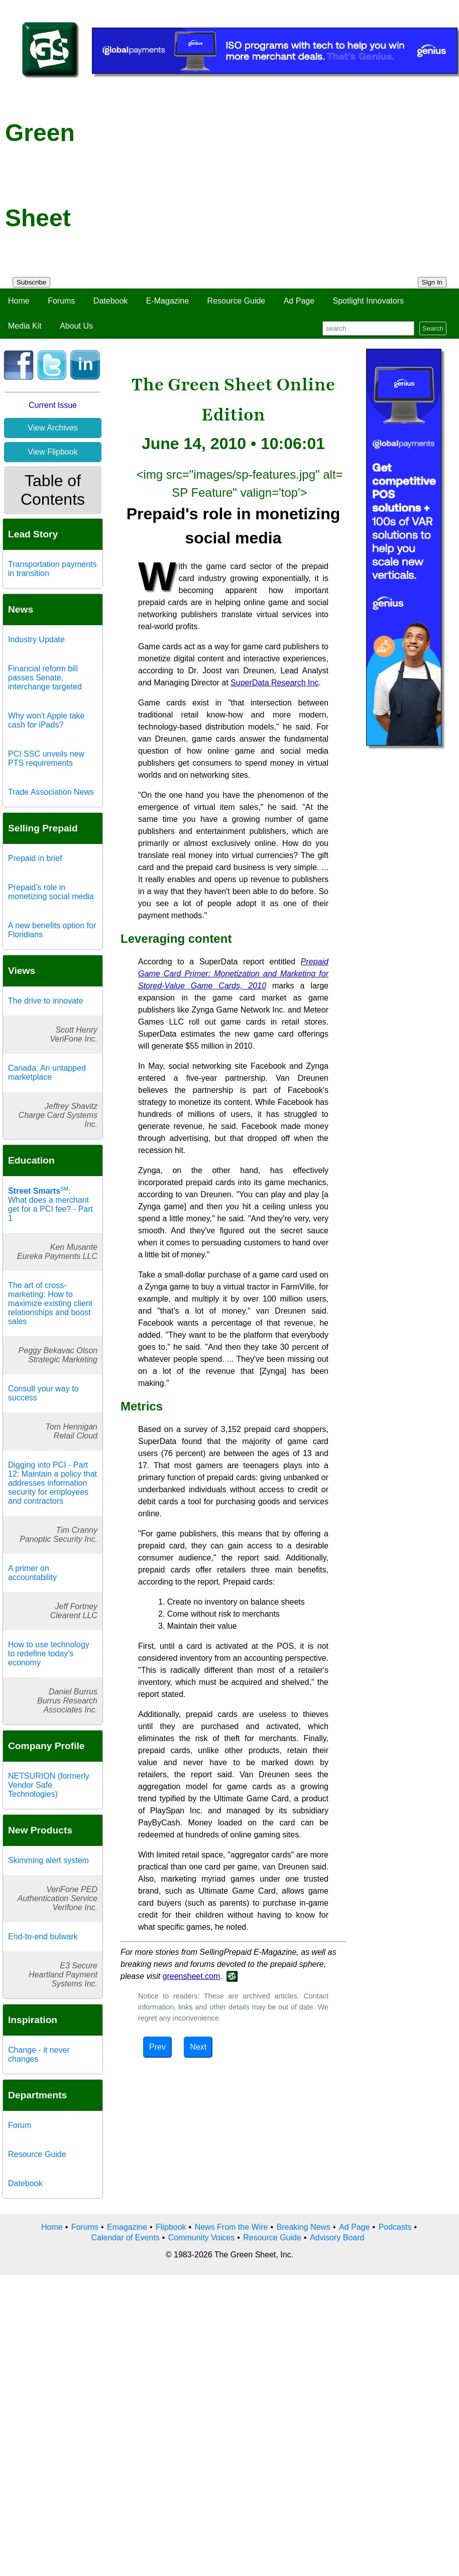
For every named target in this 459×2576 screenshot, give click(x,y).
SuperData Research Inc (274, 682)
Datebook (110, 301)
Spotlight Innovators (368, 301)
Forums (61, 301)
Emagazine (127, 2227)
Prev (157, 2047)
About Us (76, 326)
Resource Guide (236, 301)
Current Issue (53, 405)
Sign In (432, 282)
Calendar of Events (125, 2237)
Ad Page (299, 301)
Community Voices (201, 2237)
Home (19, 301)
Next (198, 2047)
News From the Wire (231, 2227)
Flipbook (171, 2227)
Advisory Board (337, 2237)
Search (432, 328)
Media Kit (25, 326)
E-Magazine (167, 301)
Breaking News (304, 2227)
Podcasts (395, 2227)
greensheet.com (191, 1976)
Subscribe (31, 282)
